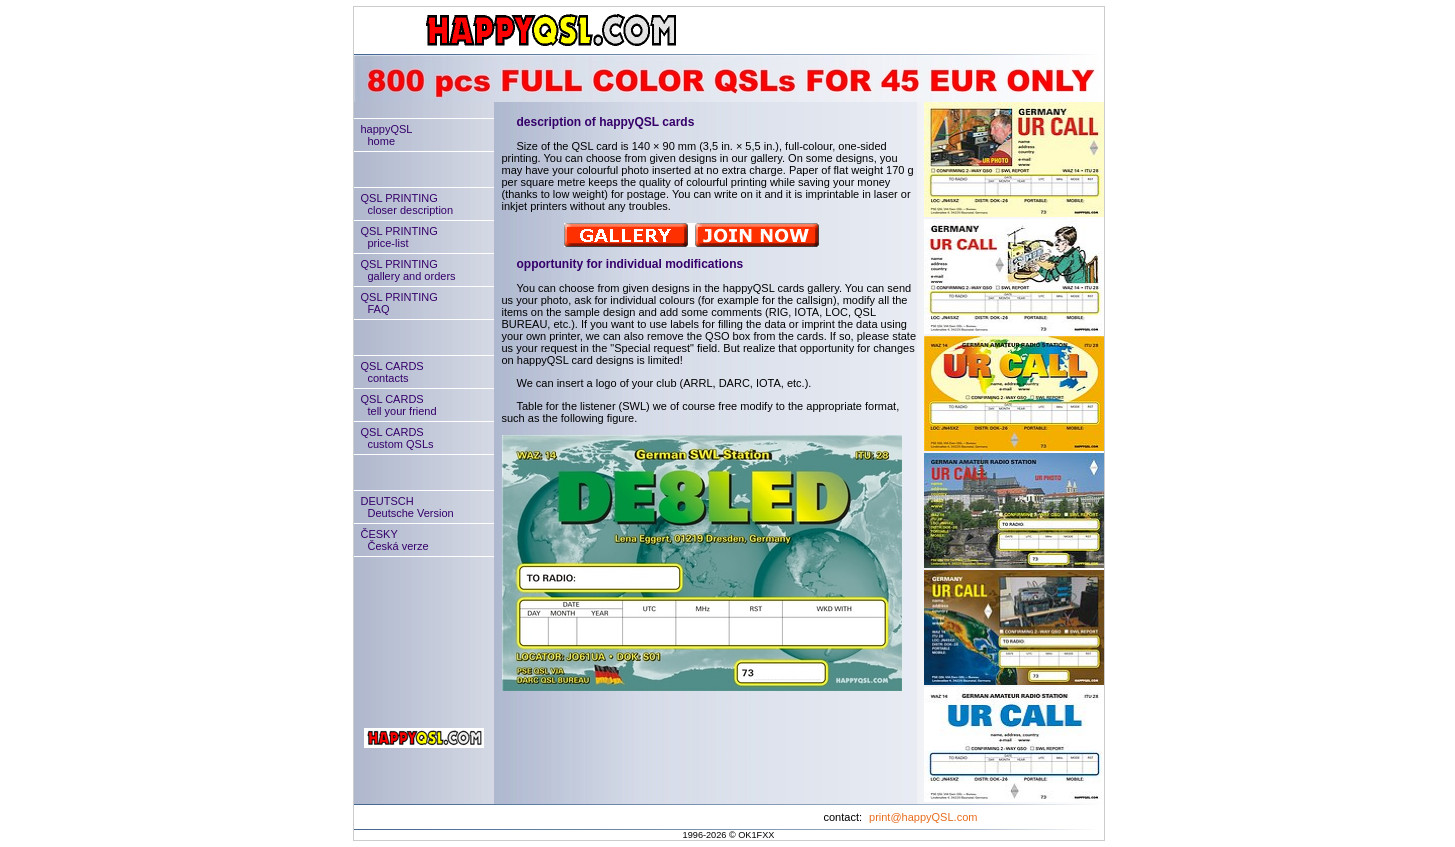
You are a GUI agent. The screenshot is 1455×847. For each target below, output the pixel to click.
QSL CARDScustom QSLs (394, 438)
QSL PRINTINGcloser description (404, 204)
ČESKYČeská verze (391, 540)
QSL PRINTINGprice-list (396, 237)
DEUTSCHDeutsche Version (404, 507)
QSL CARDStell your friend (395, 405)
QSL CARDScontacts (389, 372)
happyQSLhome (383, 135)
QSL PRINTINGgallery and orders (405, 270)
